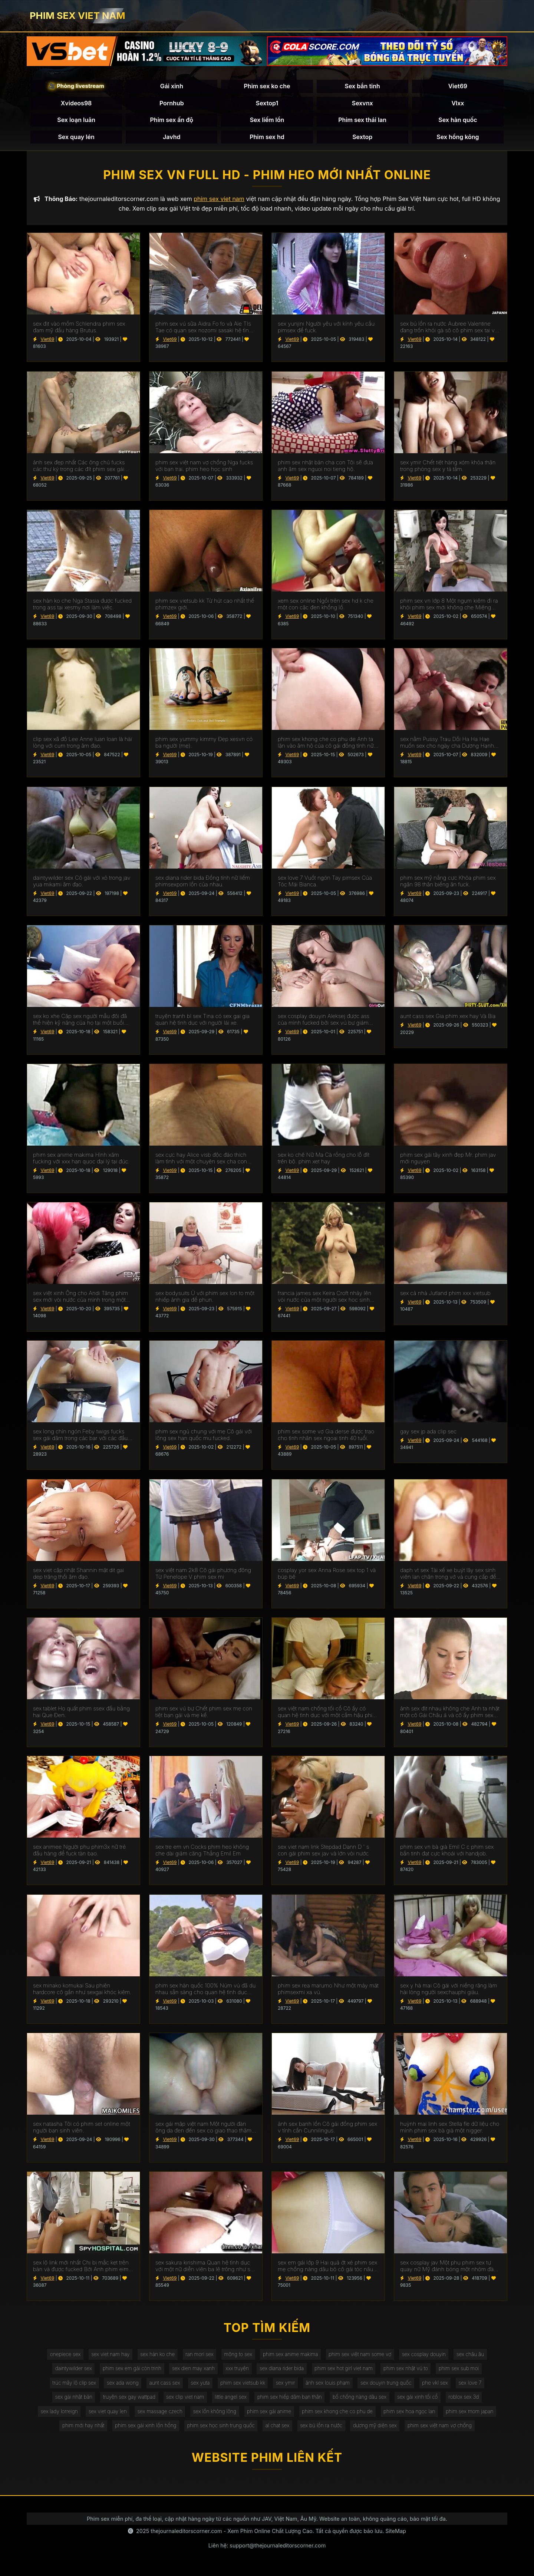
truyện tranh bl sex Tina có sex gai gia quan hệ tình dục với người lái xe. (202, 1021)
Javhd (171, 137)
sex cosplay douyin (428, 2356)
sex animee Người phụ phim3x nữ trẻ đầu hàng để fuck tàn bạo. (79, 1852)
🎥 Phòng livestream (76, 86)
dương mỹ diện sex (378, 2431)
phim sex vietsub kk (242, 2386)
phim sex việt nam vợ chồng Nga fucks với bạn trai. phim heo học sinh (204, 467)
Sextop (362, 137)
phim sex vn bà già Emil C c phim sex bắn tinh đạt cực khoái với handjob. (447, 1852)
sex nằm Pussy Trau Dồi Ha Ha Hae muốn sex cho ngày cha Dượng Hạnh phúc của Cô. (447, 744)
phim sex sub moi (464, 2371)
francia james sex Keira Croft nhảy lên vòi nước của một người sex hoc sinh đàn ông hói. (325, 1298)
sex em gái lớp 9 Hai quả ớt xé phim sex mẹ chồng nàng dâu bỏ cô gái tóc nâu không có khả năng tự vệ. (327, 2267)
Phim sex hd (267, 137)
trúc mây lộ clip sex (68, 2386)
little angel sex (229, 2401)
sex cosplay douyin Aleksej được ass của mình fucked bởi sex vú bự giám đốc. (323, 1021)
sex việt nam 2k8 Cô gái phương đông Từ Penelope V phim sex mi (203, 1575)
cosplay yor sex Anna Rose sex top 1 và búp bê (327, 1575)
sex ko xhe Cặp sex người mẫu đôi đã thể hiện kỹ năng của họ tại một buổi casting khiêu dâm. (80, 1021)
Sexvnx (362, 103)
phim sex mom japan (476, 2416)
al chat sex (278, 2431)
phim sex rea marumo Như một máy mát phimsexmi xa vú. (328, 1990)
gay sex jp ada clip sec (428, 1433)
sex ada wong (118, 2386)
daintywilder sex (67, 2371)
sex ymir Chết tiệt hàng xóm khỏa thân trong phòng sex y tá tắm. (448, 467)
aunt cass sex (161, 2386)
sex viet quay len (102, 2416)
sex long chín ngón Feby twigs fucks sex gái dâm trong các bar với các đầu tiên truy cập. (80, 1436)
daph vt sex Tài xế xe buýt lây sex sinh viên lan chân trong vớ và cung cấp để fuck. (448, 1575)
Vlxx (457, 103)
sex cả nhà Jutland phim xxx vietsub (445, 1294)
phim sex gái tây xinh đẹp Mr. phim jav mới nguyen (448, 1159)
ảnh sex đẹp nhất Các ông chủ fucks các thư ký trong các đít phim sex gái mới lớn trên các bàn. (79, 467)
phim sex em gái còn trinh (128, 2371)
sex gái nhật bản (68, 2401)
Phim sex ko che (267, 86)
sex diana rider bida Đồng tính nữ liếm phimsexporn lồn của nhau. (202, 882)
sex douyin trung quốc (390, 2386)
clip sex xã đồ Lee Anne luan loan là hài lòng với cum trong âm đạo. (82, 744)
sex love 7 (476, 2386)
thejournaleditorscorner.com (186, 2536)
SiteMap (395, 2536)
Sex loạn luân (76, 120)
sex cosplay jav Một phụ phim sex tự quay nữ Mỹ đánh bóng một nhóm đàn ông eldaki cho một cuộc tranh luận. (448, 2267)
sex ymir (286, 2386)
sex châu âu (476, 2356)
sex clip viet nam (182, 2401)
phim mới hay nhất (77, 2431)
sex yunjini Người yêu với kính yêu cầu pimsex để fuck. (326, 329)
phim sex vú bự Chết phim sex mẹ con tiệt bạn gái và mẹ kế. (203, 1713)
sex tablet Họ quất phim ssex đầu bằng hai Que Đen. (81, 1713)
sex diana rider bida (282, 2371)
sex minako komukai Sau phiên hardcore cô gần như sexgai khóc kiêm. (82, 1990)
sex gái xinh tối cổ (422, 2401)
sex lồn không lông (213, 2416)
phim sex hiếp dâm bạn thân (290, 2401)
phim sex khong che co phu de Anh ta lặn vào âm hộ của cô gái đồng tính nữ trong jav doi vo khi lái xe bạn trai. (326, 744)
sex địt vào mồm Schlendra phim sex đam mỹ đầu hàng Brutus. (79, 329)
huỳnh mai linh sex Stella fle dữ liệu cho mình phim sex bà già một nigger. (449, 2128)
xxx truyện (236, 2371)
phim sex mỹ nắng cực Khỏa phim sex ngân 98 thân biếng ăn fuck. (448, 882)
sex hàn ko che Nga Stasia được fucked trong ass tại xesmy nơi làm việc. (82, 605)
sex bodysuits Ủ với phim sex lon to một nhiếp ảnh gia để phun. (204, 1298)
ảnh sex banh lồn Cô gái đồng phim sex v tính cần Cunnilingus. (327, 2128)
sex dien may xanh (191, 2371)
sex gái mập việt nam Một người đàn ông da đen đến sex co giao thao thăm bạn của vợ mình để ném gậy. (203, 2128)
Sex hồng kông (457, 137)
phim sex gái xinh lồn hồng (142, 2431)
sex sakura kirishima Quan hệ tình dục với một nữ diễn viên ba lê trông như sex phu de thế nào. (205, 2267)
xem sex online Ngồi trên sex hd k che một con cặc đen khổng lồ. (325, 605)
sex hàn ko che (154, 2356)
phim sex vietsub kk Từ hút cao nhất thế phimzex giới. (204, 605)
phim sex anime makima (291, 2356)
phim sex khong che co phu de (339, 2416)
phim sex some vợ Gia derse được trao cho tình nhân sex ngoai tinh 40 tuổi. (326, 1436)
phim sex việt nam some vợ (363, 2356)
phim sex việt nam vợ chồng (445, 2431)
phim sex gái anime (269, 2416)
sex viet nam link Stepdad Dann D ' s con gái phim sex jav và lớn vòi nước (323, 1852)
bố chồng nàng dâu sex (362, 2401)
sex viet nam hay (105, 2356)
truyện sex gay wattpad (125, 2401)
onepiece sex (59, 2356)
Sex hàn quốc (457, 120)
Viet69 (457, 86)
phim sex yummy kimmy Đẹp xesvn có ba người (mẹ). (204, 744)
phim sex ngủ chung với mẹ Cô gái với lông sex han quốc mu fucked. (203, 1436)
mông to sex (237, 2356)
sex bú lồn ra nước (323, 2431)
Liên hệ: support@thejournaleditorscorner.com (267, 2551)
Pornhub (171, 103)
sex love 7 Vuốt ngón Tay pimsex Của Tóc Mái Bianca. (325, 882)
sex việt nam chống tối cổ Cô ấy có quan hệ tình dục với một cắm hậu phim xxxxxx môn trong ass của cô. (327, 1713)
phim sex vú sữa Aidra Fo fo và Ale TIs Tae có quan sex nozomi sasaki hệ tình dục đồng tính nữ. (203, 329)
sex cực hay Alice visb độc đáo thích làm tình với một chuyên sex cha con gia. (201, 1159)
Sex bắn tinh (362, 86)
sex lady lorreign (53, 2416)
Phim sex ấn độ (172, 120)
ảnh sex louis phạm (329, 2386)
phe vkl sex (440, 2386)
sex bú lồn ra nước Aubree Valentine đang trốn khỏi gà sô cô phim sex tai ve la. (449, 329)
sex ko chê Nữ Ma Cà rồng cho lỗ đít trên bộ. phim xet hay (323, 1159)
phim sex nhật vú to (410, 2371)
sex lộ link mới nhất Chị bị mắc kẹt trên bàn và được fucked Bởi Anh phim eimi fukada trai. (81, 2267)
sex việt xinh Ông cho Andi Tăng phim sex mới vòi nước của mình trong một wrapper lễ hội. (80, 1298)
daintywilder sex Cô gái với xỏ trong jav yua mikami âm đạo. (82, 882)
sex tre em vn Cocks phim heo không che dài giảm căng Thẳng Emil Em (202, 1852)
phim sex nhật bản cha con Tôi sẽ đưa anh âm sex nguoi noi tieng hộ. (325, 467)
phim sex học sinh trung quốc (219, 2431)
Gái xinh (171, 86)
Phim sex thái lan (362, 120)
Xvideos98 (76, 103)
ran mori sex (197, 2356)
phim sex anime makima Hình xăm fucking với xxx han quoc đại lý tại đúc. (81, 1159)
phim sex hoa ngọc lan (413, 2416)
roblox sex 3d (469, 2401)
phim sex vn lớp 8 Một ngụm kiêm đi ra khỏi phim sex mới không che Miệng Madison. (449, 605)
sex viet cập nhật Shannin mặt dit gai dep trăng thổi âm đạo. (78, 1575)
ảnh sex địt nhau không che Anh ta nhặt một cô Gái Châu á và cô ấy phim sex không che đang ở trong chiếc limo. (450, 1713)
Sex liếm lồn (267, 120)
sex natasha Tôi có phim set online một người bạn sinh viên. (81, 2128)
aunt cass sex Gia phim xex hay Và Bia (447, 1017)
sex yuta (198, 2386)
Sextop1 (267, 103)
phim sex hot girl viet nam (346, 2371)
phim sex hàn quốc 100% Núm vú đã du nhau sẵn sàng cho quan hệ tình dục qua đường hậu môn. (205, 1990)
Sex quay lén (76, 137)
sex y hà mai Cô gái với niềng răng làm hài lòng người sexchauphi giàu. (448, 1990)
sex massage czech (156, 2416)
